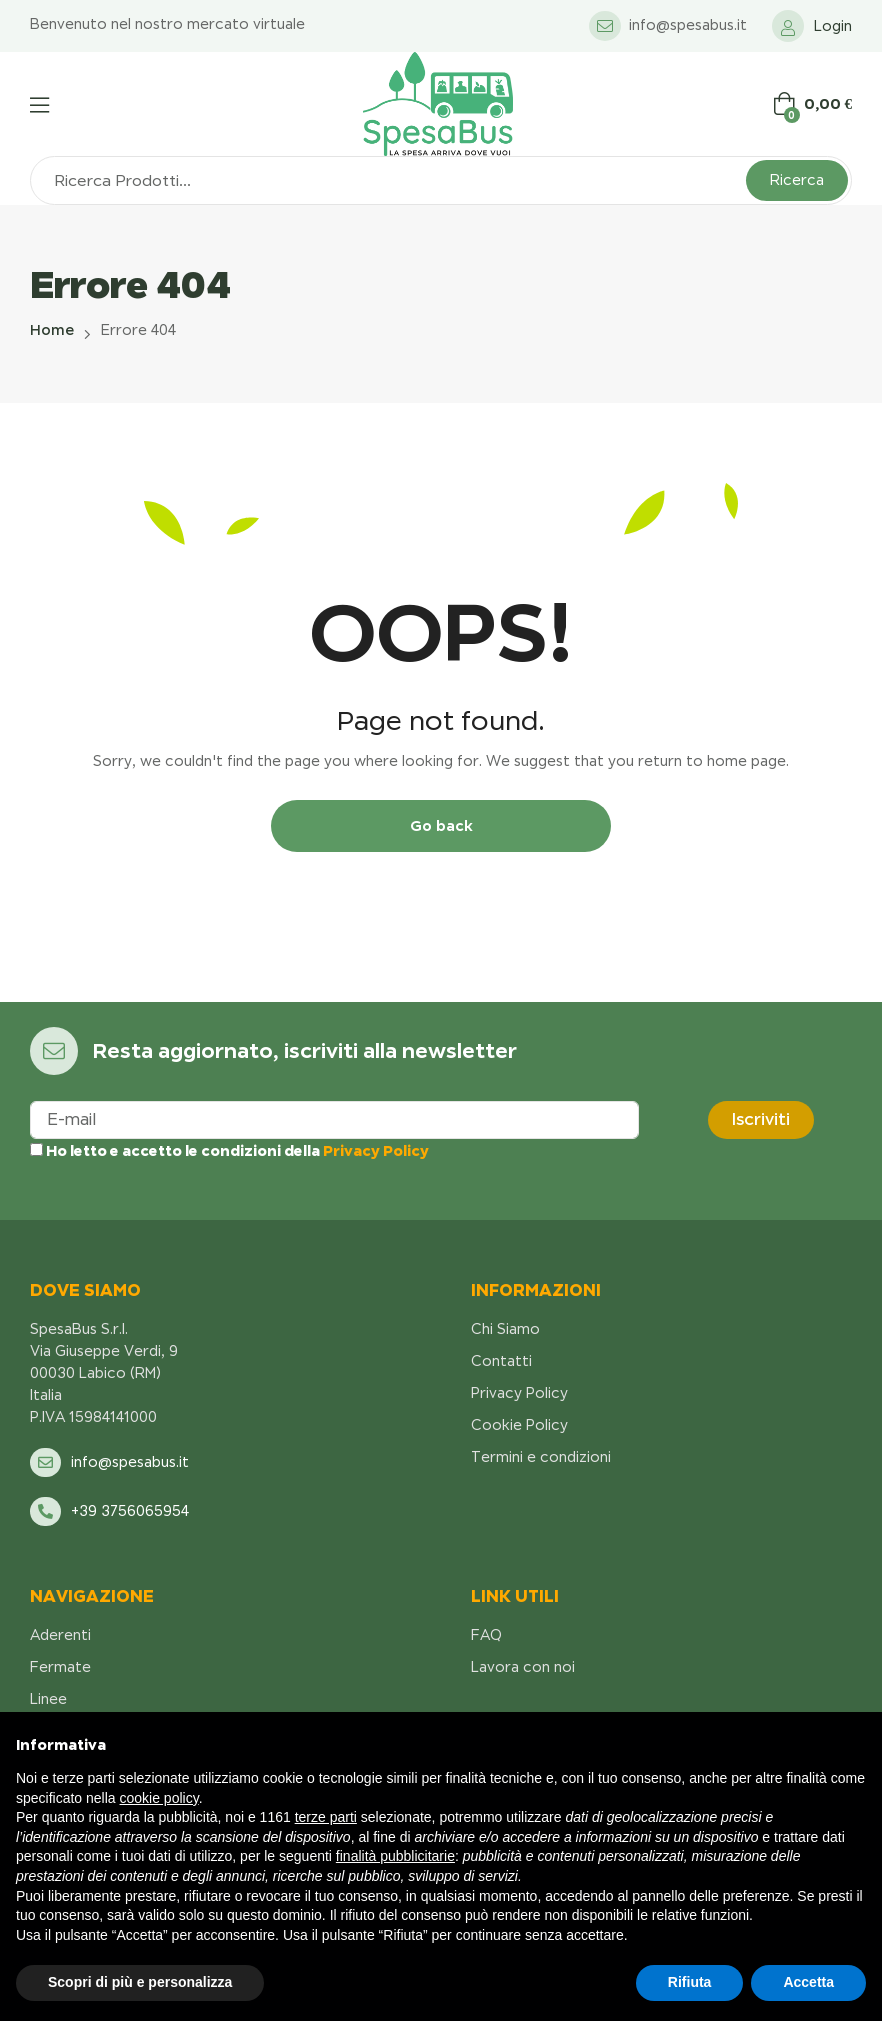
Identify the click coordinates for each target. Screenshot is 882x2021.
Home (52, 330)
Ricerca (797, 180)
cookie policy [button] (159, 1798)
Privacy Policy (376, 1150)
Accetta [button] (808, 1982)
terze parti (326, 1817)
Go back (441, 825)
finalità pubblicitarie (395, 1856)
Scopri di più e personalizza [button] (140, 1982)
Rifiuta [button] (690, 1982)
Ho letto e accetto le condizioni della (229, 1150)
